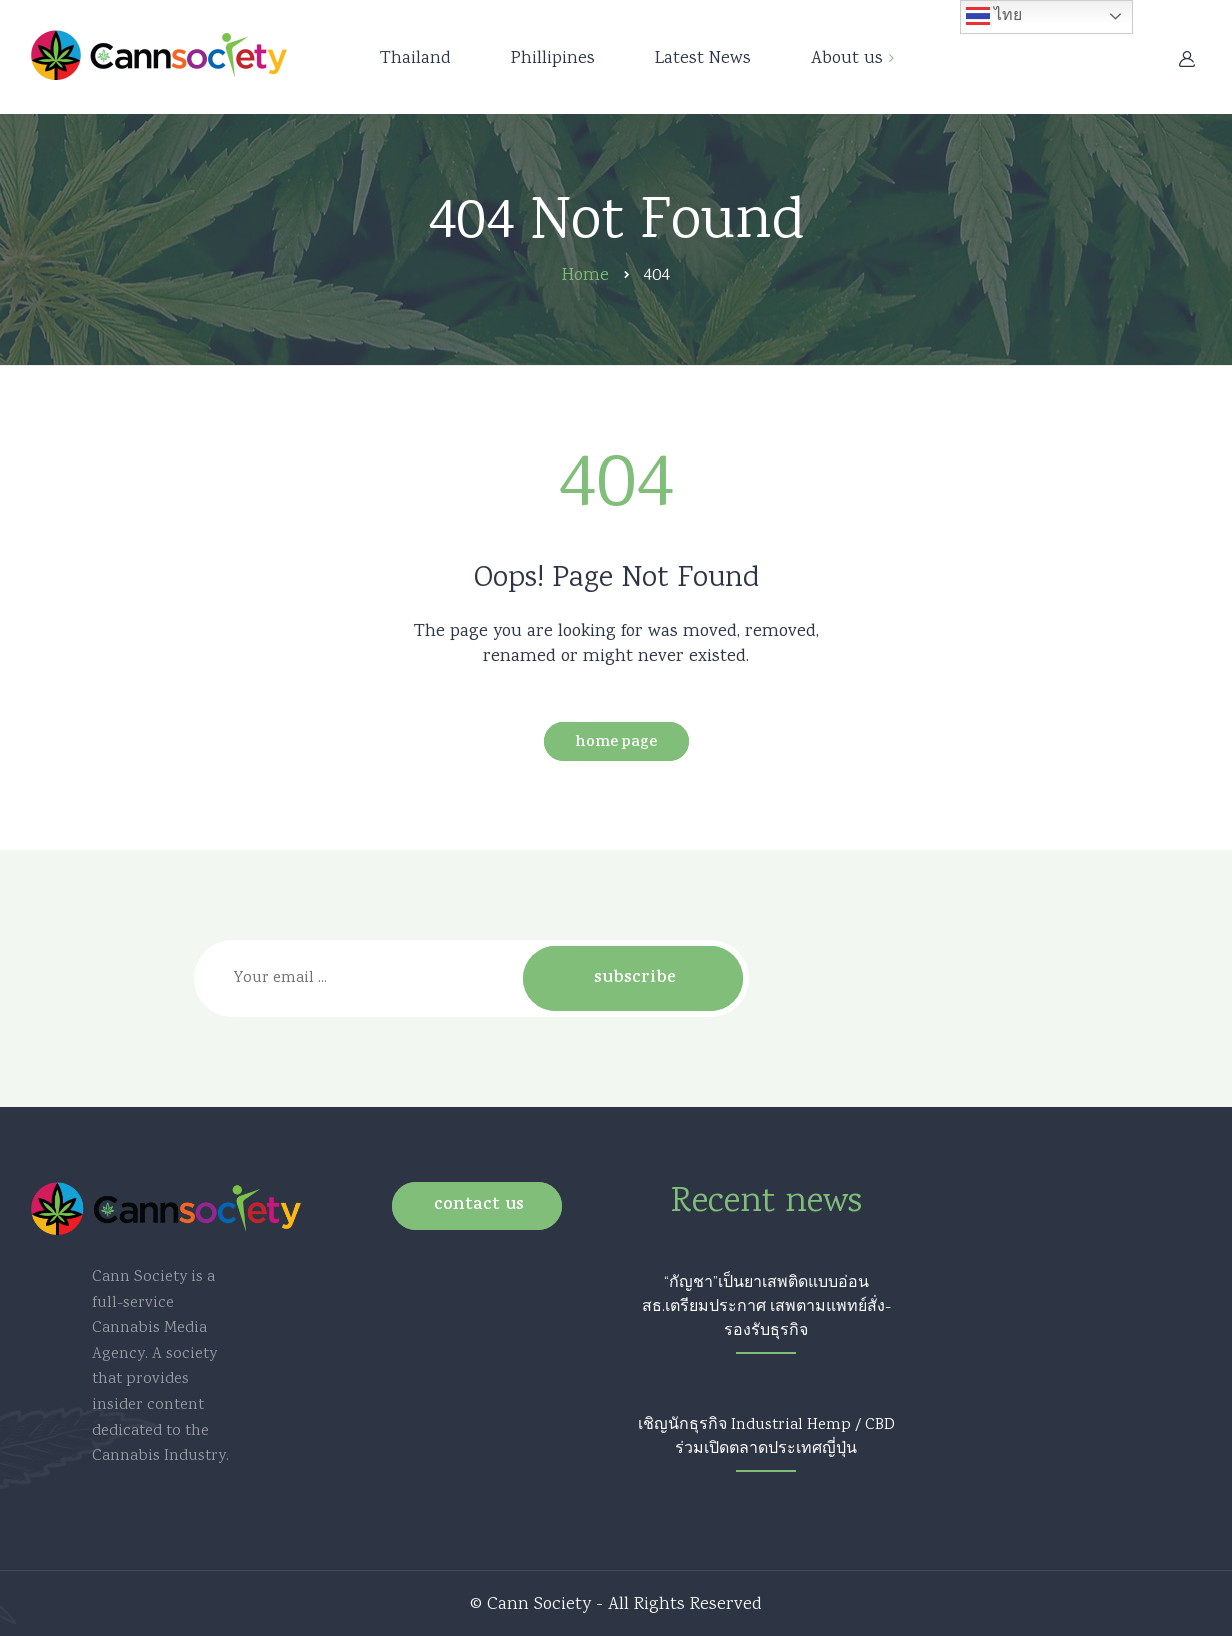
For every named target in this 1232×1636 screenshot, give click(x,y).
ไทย (994, 16)
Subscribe (635, 979)
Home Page (616, 743)
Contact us (479, 1206)
